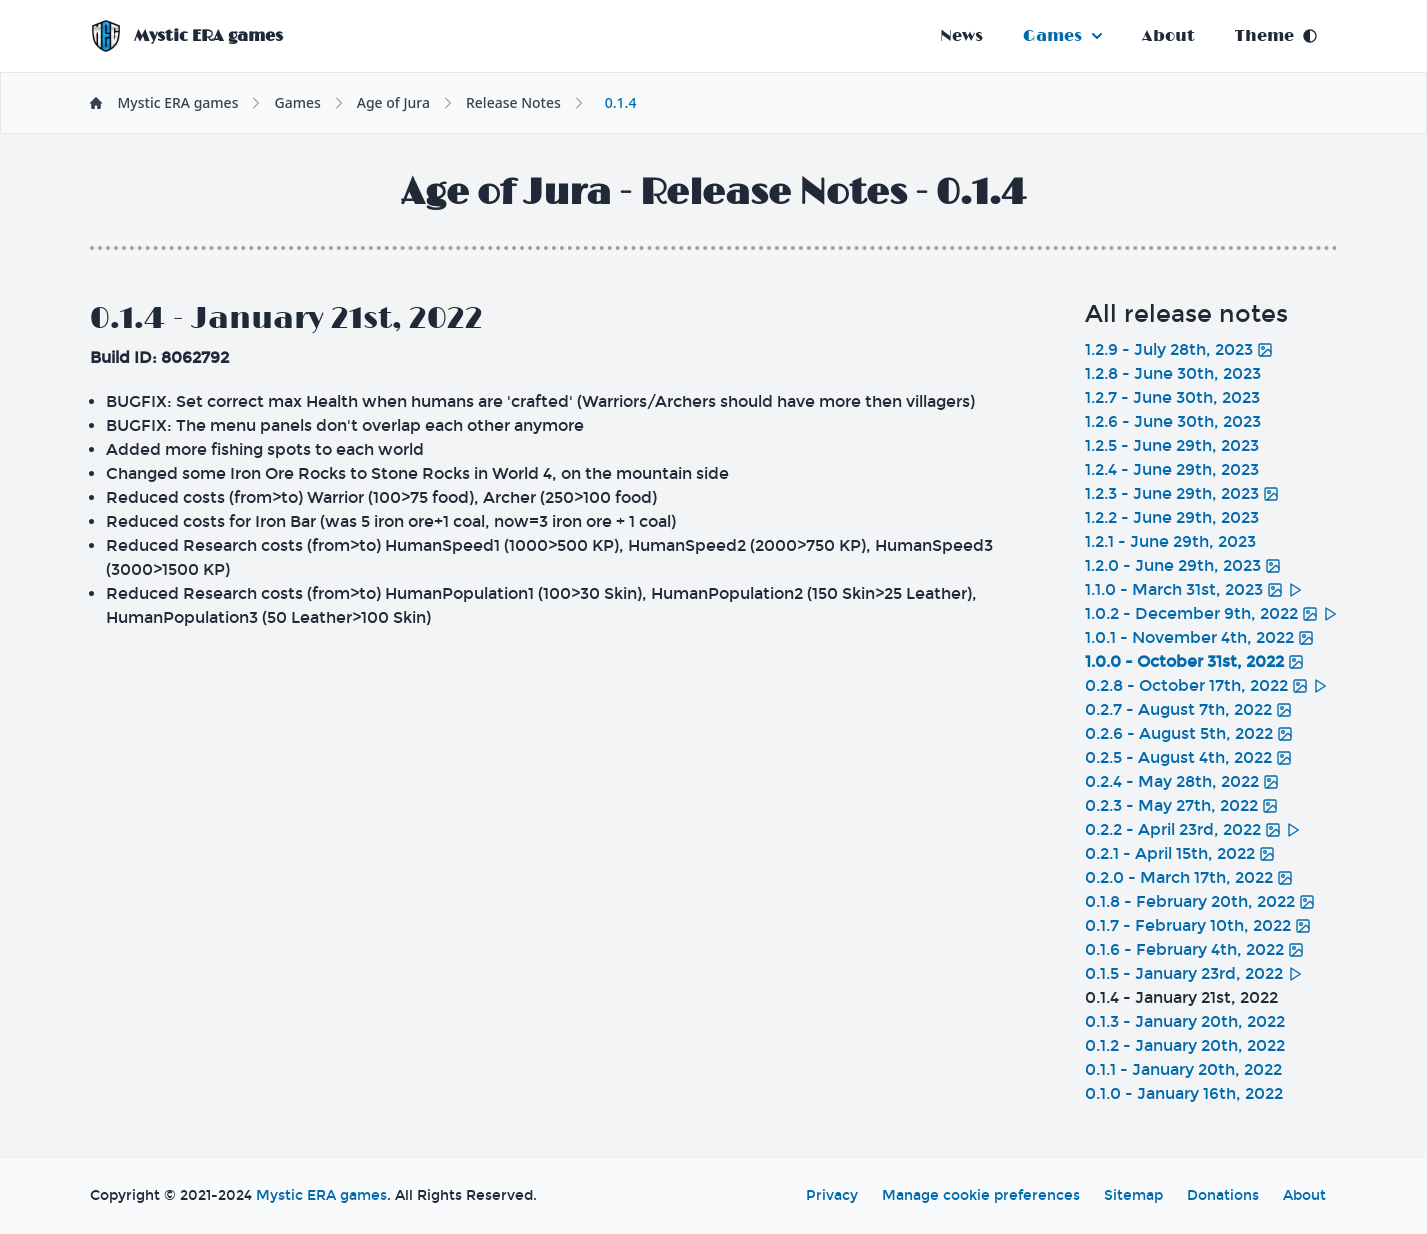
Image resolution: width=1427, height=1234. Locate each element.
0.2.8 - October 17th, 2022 (1206, 685)
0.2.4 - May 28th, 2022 (1182, 781)
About (1168, 36)
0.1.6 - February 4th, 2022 (1194, 949)
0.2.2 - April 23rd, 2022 (1193, 829)
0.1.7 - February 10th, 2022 (1198, 925)
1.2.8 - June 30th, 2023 (1173, 373)
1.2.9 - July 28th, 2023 (1179, 349)
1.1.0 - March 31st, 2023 (1194, 589)
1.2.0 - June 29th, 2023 (1183, 565)
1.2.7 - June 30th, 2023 (1172, 397)
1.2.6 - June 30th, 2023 (1173, 421)
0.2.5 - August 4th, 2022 (1188, 757)
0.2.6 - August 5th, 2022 (1189, 733)
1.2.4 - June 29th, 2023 (1172, 469)
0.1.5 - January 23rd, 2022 (1194, 973)
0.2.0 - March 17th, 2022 (1189, 877)
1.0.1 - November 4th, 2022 (1199, 637)
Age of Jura (393, 102)
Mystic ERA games (321, 1195)
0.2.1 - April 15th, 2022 (1180, 853)
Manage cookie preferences (981, 1195)
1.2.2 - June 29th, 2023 (1172, 517)
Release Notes (513, 102)
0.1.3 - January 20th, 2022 (1185, 1021)
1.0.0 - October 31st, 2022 (1194, 661)
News (961, 36)
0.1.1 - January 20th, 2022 (1183, 1069)
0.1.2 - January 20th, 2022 (1185, 1045)
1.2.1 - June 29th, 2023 (1170, 541)
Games (1062, 36)
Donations (1223, 1195)
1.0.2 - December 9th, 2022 (1211, 613)
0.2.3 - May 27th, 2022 (1181, 805)
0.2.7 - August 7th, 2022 (1188, 709)
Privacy (832, 1195)
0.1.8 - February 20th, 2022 (1200, 901)
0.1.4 (621, 102)
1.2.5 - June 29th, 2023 (1172, 445)
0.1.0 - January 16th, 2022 (1184, 1093)
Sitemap (1133, 1195)
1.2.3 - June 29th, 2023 (1182, 493)
